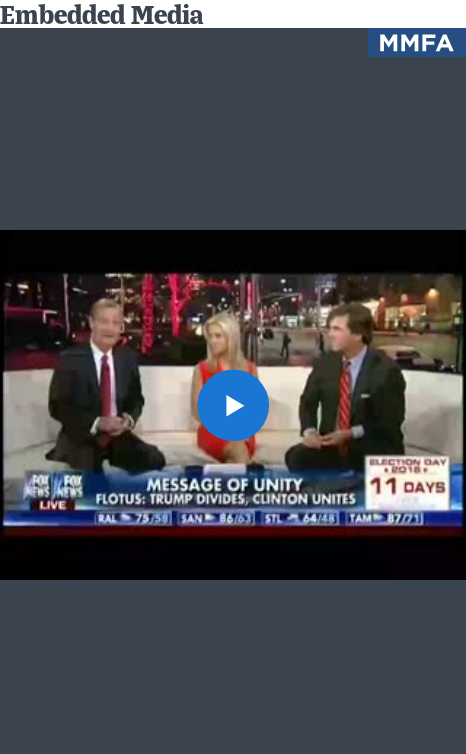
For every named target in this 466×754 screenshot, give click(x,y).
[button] (232, 404)
